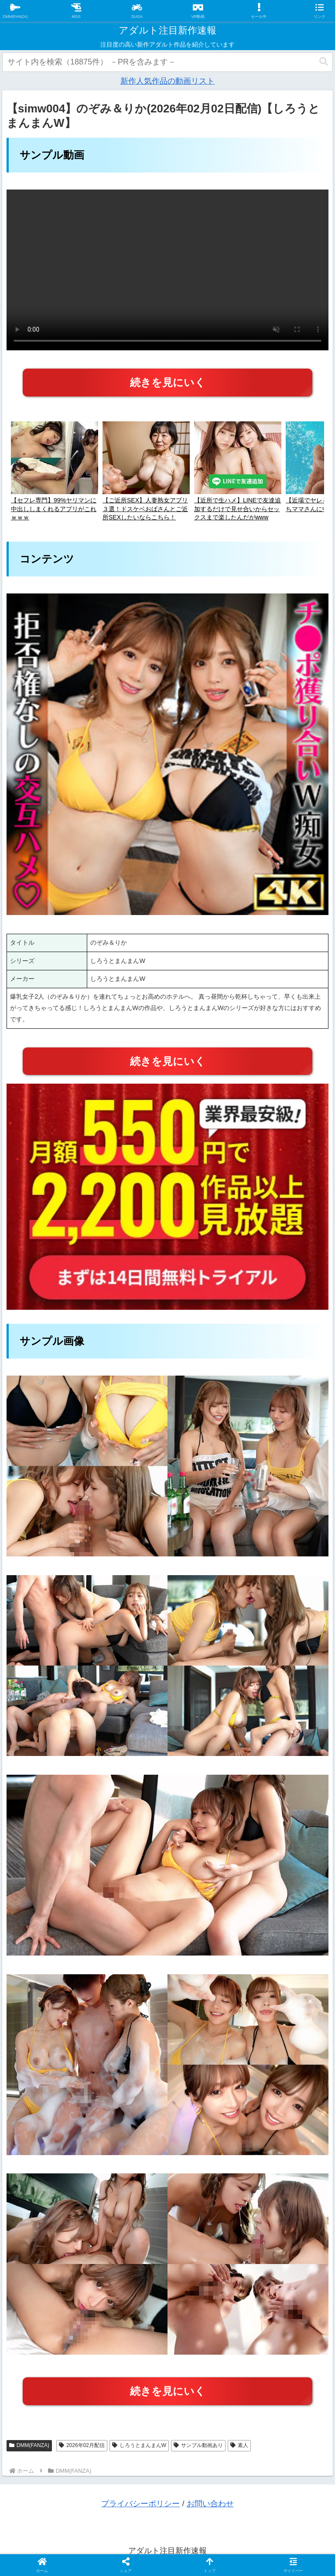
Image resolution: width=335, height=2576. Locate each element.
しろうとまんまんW (139, 2445)
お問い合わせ (210, 2503)
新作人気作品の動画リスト (167, 81)
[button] (324, 62)
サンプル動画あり (198, 2445)
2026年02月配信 (82, 2445)
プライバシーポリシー (140, 2503)
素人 (239, 2445)
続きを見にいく (167, 382)
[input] (167, 62)
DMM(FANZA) (29, 2445)
